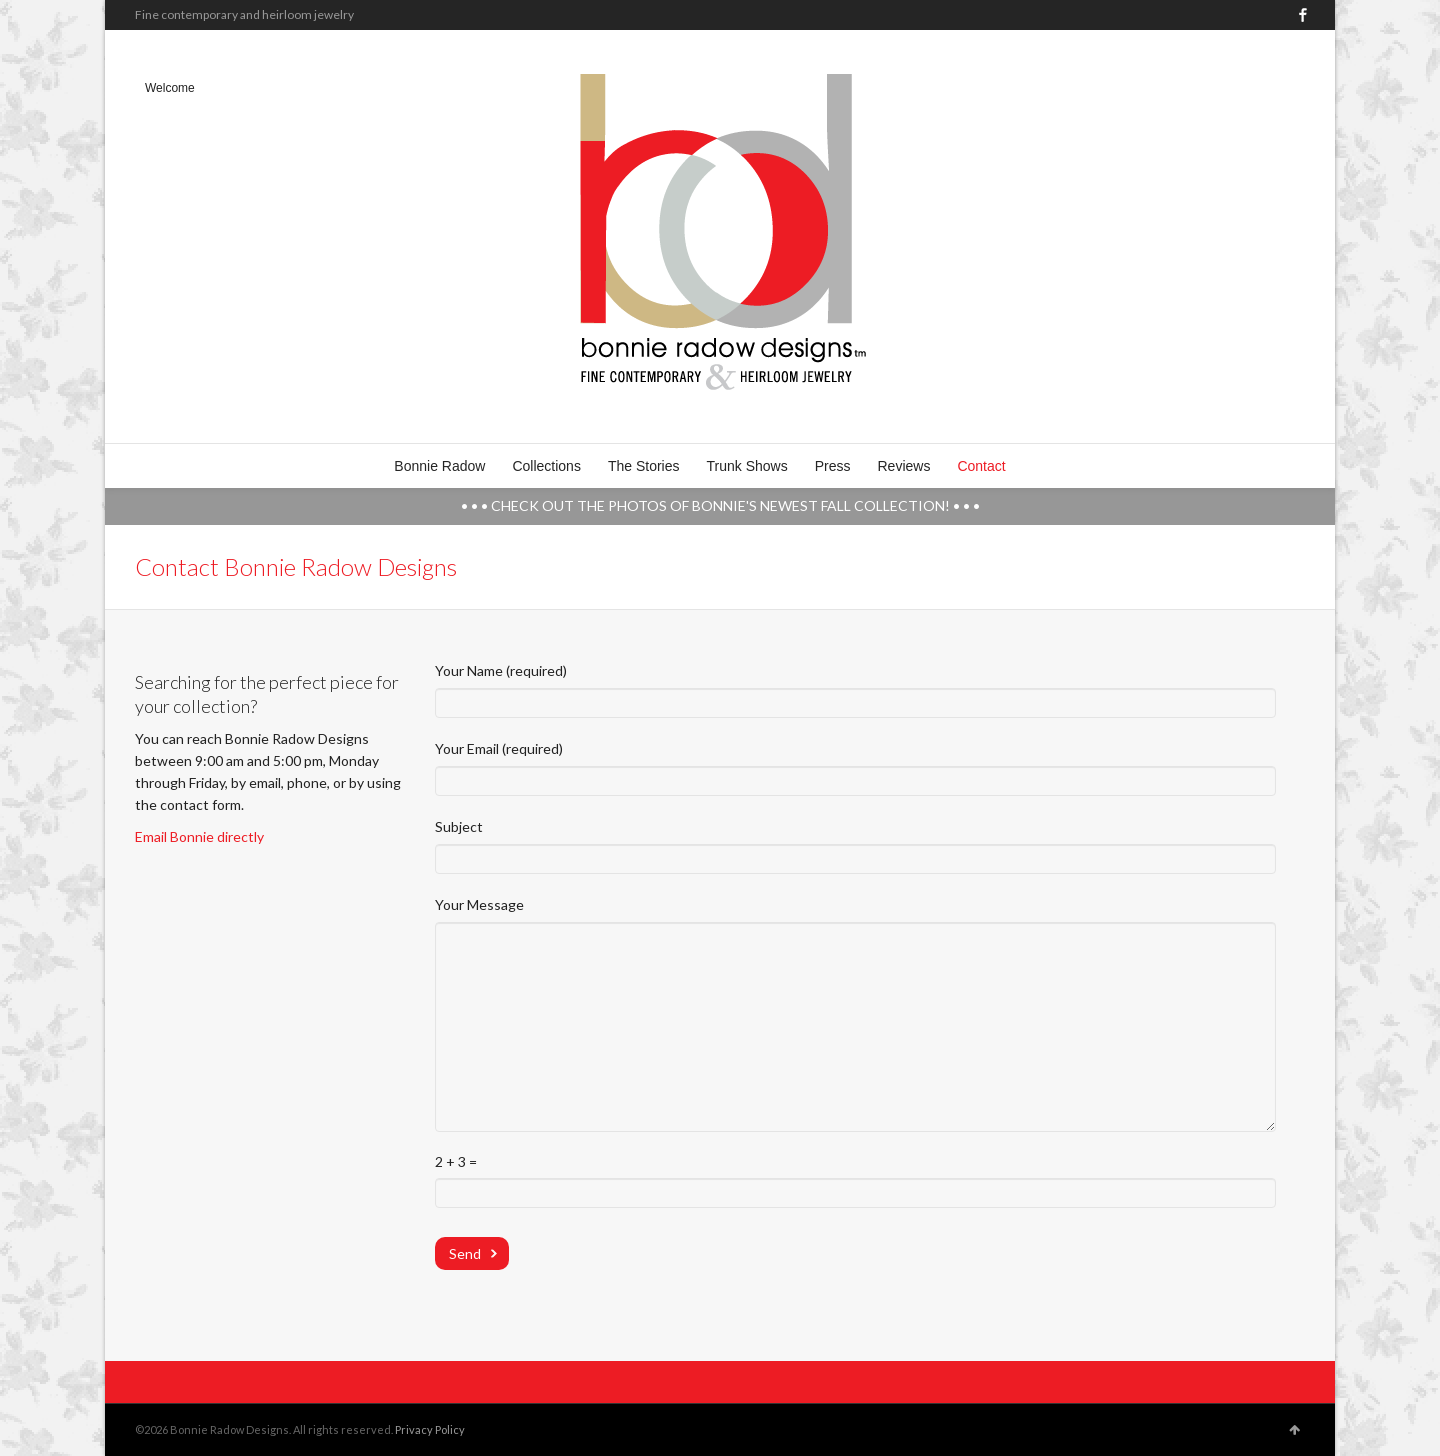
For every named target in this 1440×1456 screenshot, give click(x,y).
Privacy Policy (430, 1429)
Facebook (1303, 15)
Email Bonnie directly (199, 836)
